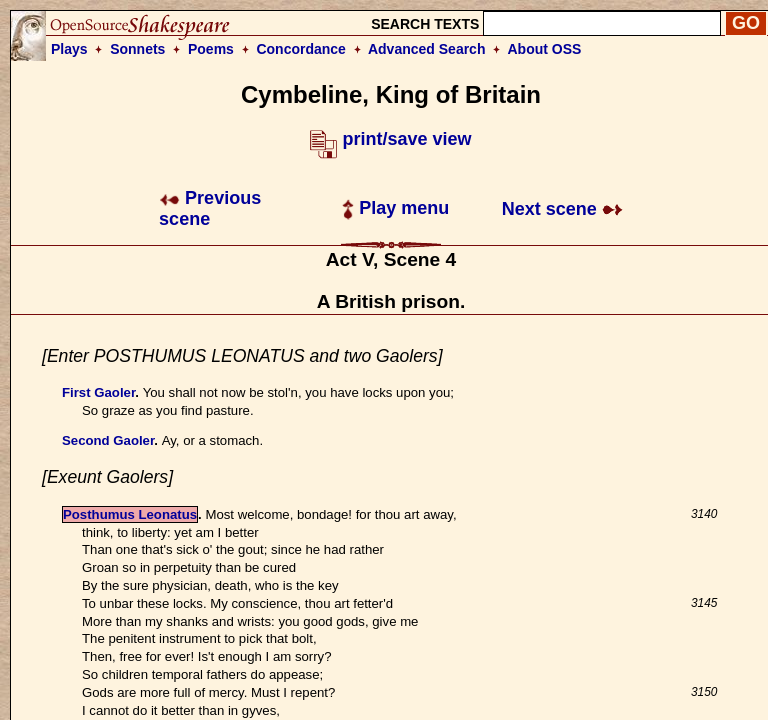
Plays (69, 49)
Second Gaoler (108, 440)
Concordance (300, 49)
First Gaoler (98, 392)
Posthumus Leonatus (130, 514)
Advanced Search (427, 49)
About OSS (545, 49)
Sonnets (137, 49)
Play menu (395, 208)
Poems (211, 49)
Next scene (562, 209)
